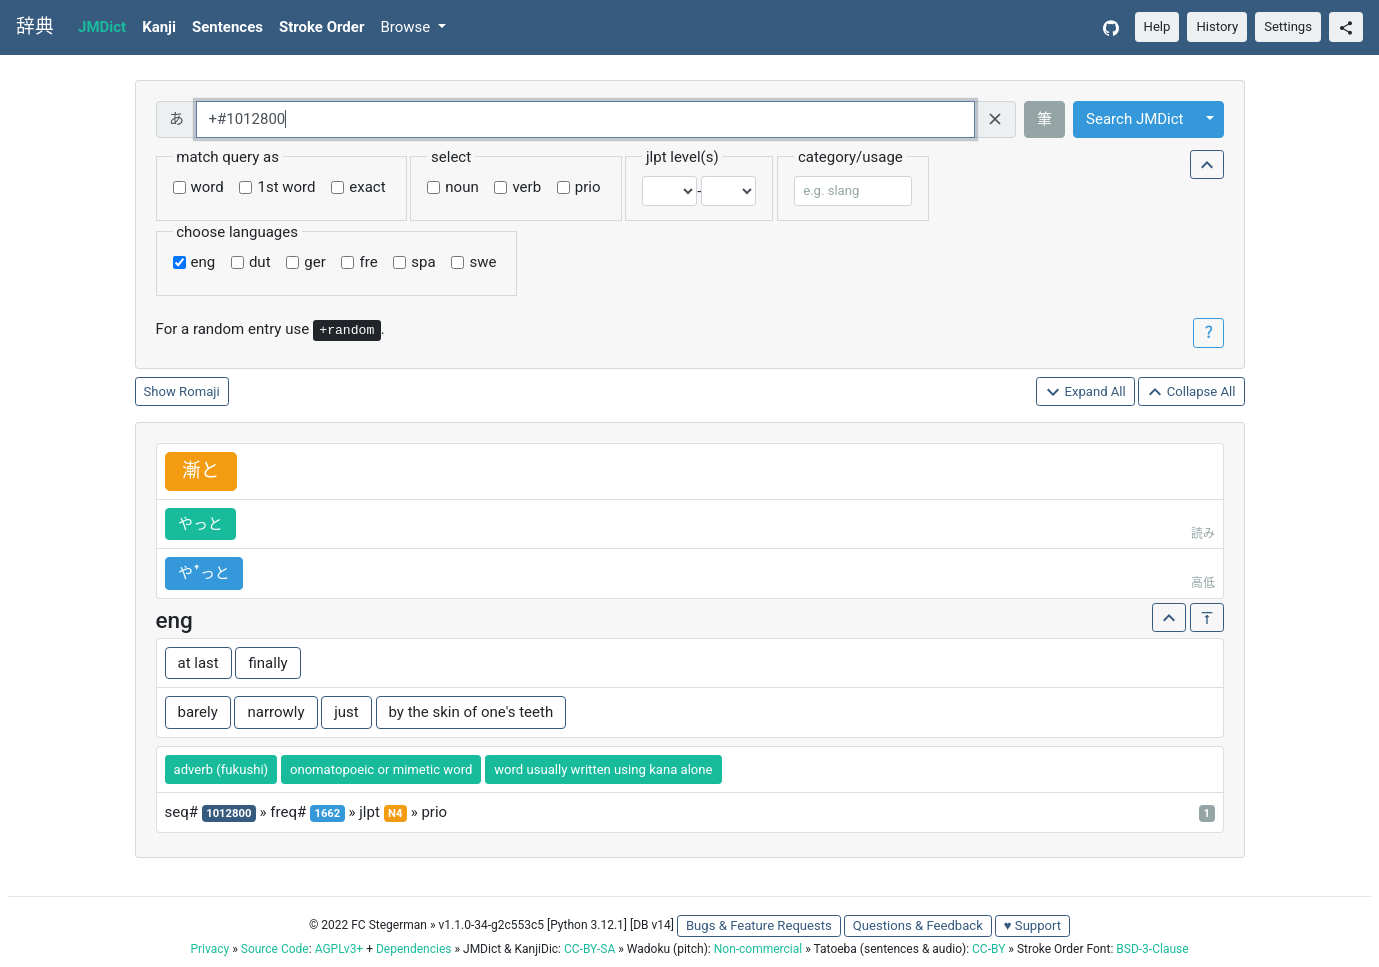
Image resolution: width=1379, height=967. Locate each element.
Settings (1288, 26)
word (207, 187)
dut (260, 262)
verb (526, 187)
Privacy (209, 949)
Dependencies (413, 949)
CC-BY (988, 949)
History (1217, 26)
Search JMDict (1134, 119)
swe (482, 262)
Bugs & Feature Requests (759, 925)
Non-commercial (758, 949)
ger (314, 262)
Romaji (199, 391)
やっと (200, 524)
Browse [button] (407, 27)
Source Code (275, 949)
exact (367, 187)
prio (588, 187)
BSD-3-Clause (1152, 949)
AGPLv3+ (339, 949)
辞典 (35, 27)
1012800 (228, 813)
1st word (286, 187)
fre (368, 262)
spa (423, 262)
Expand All (1085, 392)
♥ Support (1032, 925)
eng (203, 262)
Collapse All (1191, 392)
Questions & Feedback (918, 925)
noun (461, 187)
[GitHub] (1111, 27)
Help (1157, 26)
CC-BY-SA (589, 949)
